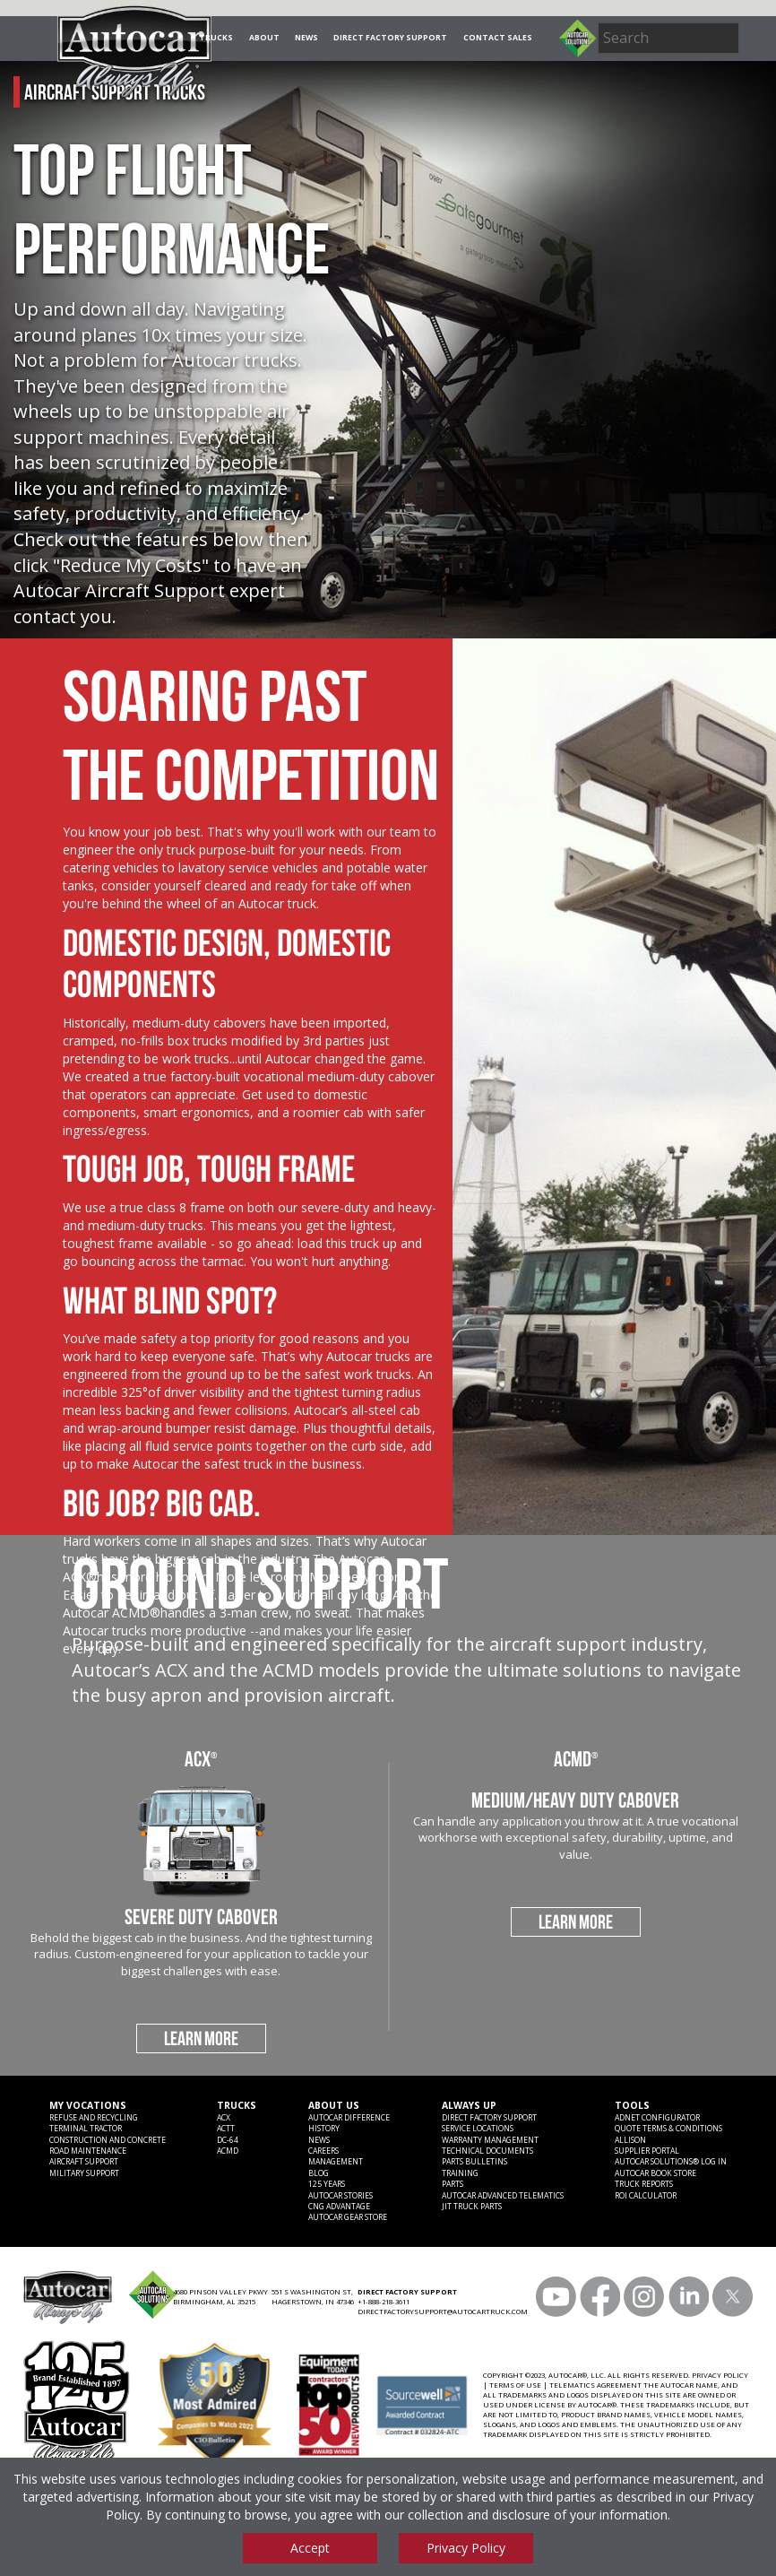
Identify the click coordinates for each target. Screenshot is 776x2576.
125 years (326, 2184)
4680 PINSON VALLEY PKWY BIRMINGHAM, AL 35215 (220, 2296)
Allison (630, 2140)
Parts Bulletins (474, 2161)
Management (335, 2161)
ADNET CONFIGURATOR (657, 2117)
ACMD (227, 2151)
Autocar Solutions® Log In (671, 2161)
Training (460, 2173)
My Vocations (87, 2105)
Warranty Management (490, 2140)
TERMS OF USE (515, 2385)
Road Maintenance (87, 2151)
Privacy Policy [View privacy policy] (466, 2547)
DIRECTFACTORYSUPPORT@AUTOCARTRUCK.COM (443, 2311)
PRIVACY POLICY (720, 2375)
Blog (318, 2173)
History (324, 2128)
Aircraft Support (83, 2161)
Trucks (216, 37)
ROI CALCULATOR (646, 2195)
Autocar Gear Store (347, 2217)
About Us (333, 2105)
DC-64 (227, 2140)
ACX (223, 2117)
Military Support (84, 2173)
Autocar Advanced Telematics (503, 2195)
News (306, 37)
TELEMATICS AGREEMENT (595, 2385)
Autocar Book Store (655, 2173)
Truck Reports (644, 2184)
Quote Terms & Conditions (668, 2128)
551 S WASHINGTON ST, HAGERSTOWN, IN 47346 (313, 2296)
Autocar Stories (340, 2195)
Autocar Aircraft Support (119, 590)
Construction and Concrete (107, 2140)
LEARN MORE (201, 2038)
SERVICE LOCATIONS (477, 2128)
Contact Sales (497, 37)
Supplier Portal (647, 2151)
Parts (452, 2184)
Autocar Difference (349, 2117)
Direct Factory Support (390, 37)
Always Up (469, 2105)
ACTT (226, 2128)
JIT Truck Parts (472, 2206)
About (264, 37)
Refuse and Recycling (93, 2117)
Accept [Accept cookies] (310, 2547)
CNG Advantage (339, 2206)
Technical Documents (487, 2151)
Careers (323, 2151)
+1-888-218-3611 (384, 2301)
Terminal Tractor (85, 2128)
